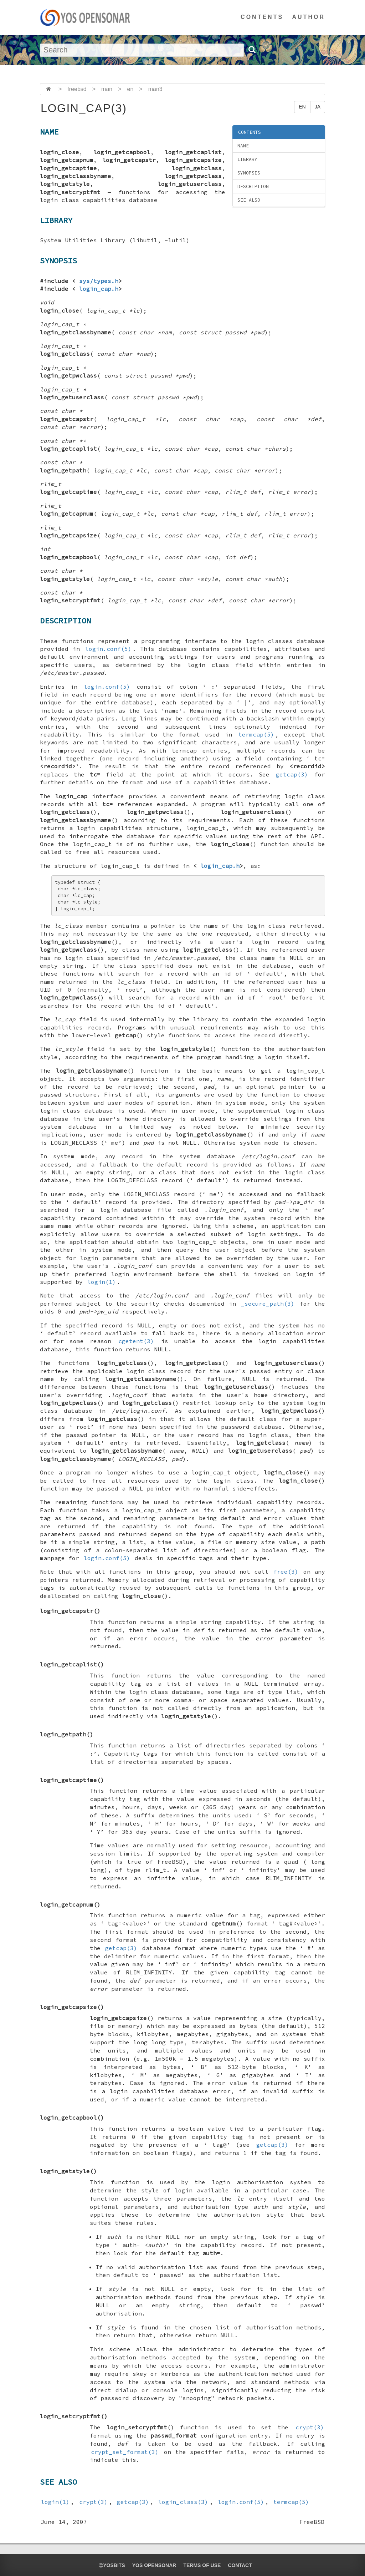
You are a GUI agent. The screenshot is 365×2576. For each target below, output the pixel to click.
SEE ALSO (248, 200)
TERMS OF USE (202, 2565)
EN (302, 107)
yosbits (112, 2565)
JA (317, 107)
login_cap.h (98, 288)
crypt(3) (309, 2427)
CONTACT (240, 2565)
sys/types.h (98, 280)
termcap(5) (256, 734)
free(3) (285, 1571)
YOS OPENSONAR (154, 2565)
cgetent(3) (136, 1341)
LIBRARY (247, 159)
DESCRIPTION (253, 186)
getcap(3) (292, 774)
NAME (243, 146)
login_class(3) (183, 2501)
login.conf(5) (108, 648)
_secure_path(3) (267, 1303)
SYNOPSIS (248, 173)
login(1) (101, 1281)
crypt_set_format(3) (125, 2451)
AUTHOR (308, 17)
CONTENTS (262, 17)
